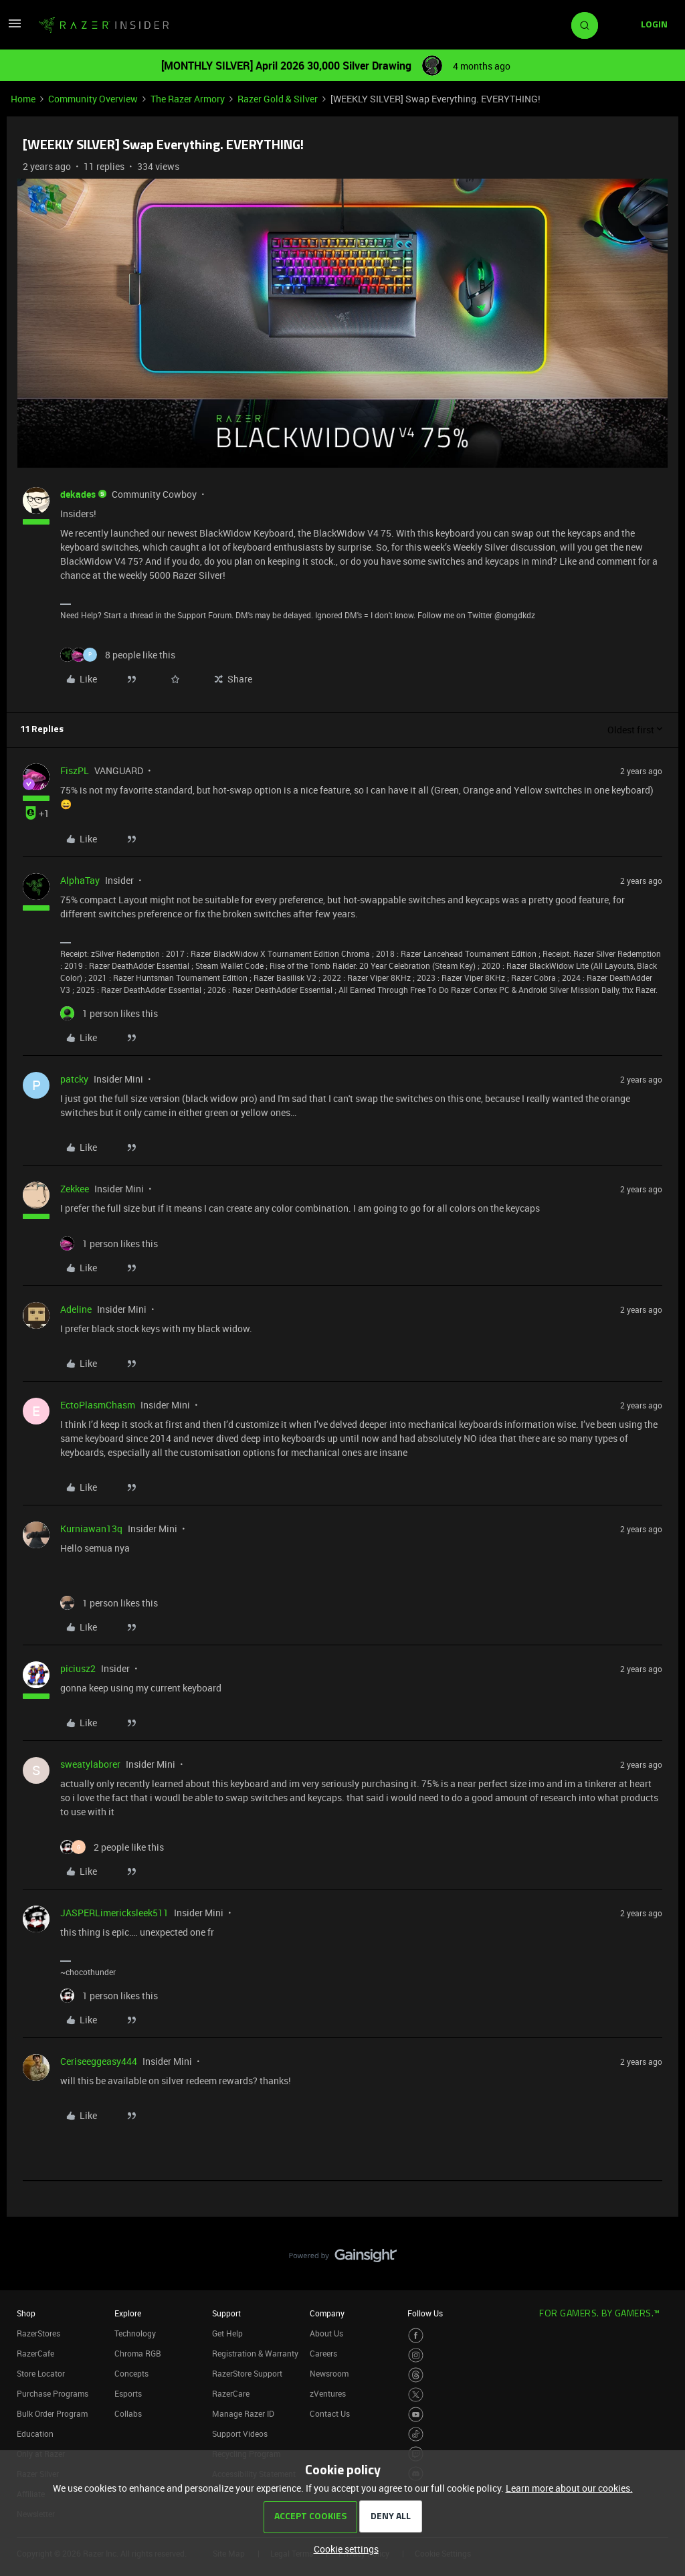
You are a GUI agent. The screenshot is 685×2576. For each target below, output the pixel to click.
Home (23, 98)
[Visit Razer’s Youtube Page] (415, 2414)
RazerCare (231, 2393)
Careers (323, 2353)
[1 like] (109, 1013)
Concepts (131, 2373)
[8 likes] (117, 655)
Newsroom (329, 2373)
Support (226, 2313)
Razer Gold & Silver (277, 98)
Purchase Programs (52, 2393)
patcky (74, 1079)
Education (35, 2433)
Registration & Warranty (255, 2353)
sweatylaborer (90, 1764)
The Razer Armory (188, 98)
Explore (127, 2313)
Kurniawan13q (91, 1528)
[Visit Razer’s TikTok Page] (415, 2434)
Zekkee (74, 1188)
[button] (15, 27)
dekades (78, 494)
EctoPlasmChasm (97, 1404)
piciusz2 (78, 1668)
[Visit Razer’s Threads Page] (415, 2375)
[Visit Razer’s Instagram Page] (415, 2355)
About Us (326, 2333)
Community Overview (93, 98)
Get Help (227, 2333)
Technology (135, 2333)
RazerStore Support (247, 2373)
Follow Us (425, 2313)
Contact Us (330, 2413)
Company (327, 2313)
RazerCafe (35, 2353)
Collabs (128, 2413)
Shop (26, 2313)
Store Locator (41, 2373)
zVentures (328, 2393)
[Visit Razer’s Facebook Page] (415, 2335)
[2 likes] (112, 1847)
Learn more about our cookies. (569, 2488)
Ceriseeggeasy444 (98, 2061)
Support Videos (240, 2433)
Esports (128, 2393)
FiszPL (74, 770)
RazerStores (38, 2333)
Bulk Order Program (52, 2413)
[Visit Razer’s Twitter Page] (415, 2395)
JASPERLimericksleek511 (114, 1912)
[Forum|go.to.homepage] (103, 25)
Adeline (76, 1309)
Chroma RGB (137, 2353)
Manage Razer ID (243, 2413)
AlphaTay (80, 880)
